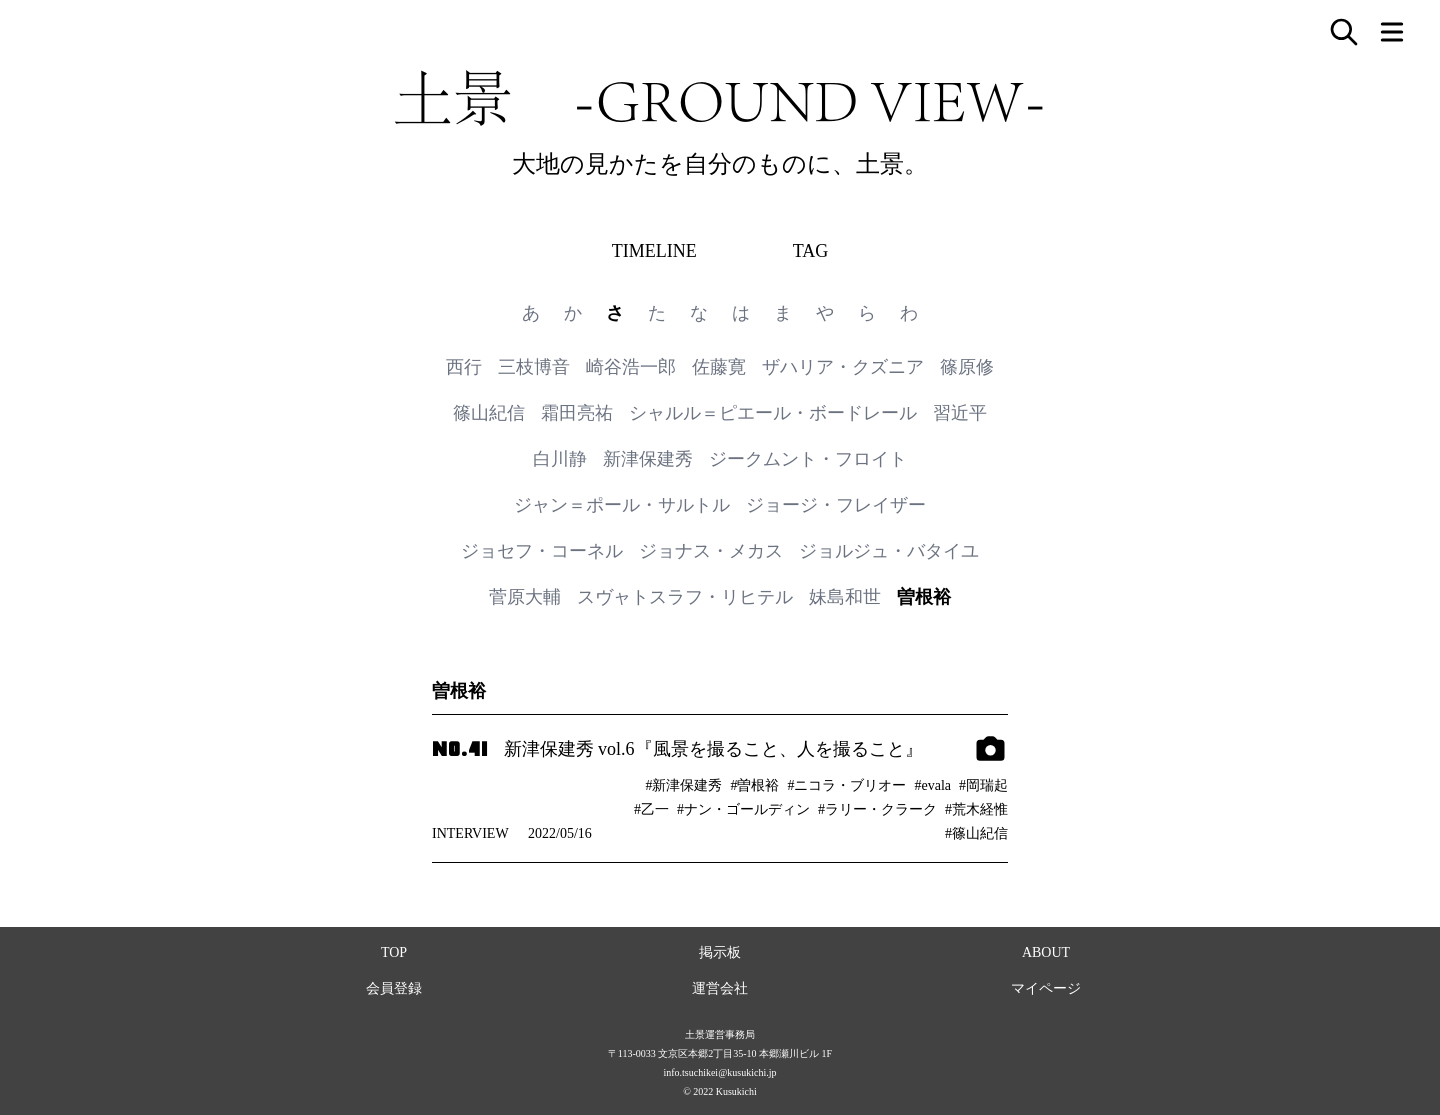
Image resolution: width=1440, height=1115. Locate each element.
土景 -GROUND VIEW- (720, 98)
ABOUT (1046, 952)
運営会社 (720, 988)
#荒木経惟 (976, 809)
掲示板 (720, 952)
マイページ (1046, 988)
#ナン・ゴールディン (743, 809)
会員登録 (394, 988)
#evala (932, 785)
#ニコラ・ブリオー (846, 785)
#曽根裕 (754, 785)
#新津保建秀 (683, 785)
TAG (811, 251)
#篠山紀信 (976, 833)
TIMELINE (654, 251)
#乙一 (651, 809)
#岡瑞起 (983, 785)
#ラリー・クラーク (877, 809)
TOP (394, 952)
